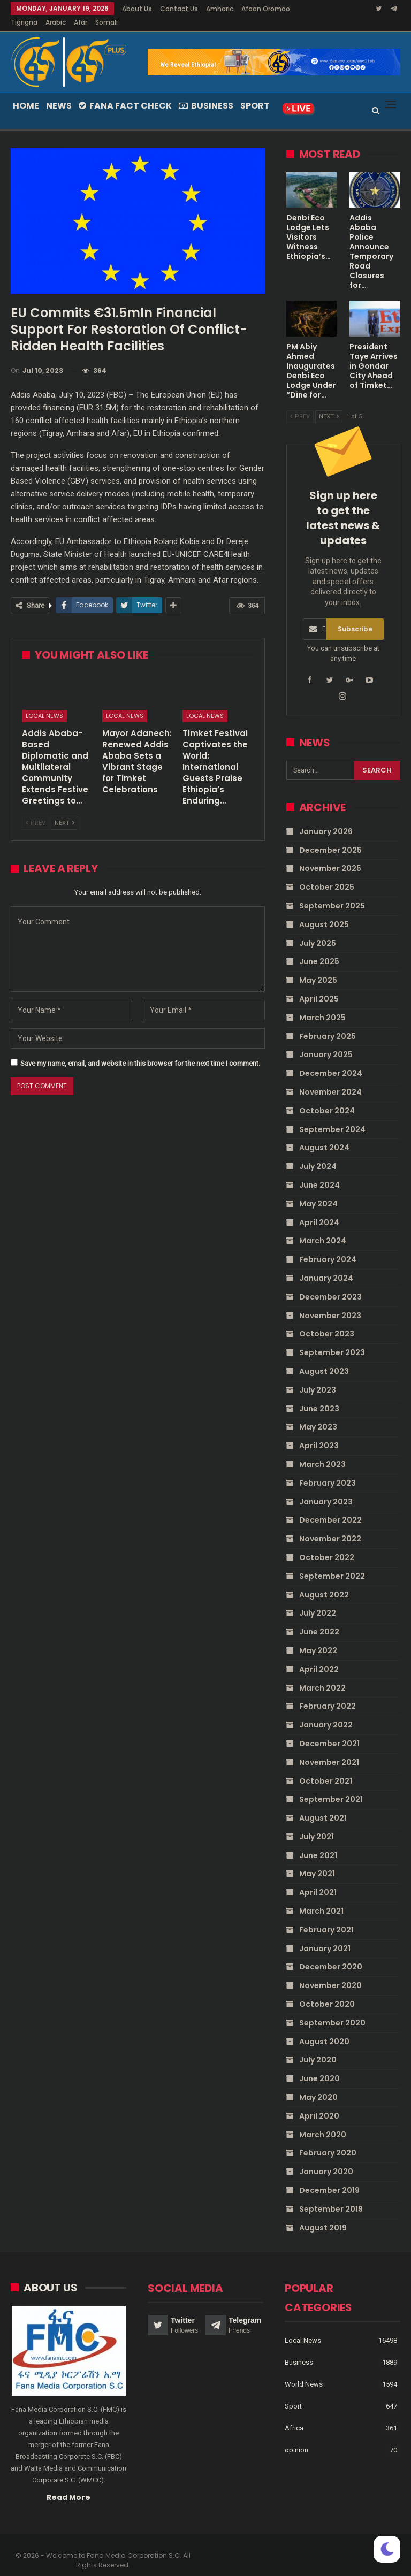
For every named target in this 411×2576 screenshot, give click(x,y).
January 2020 (326, 2158)
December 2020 (330, 1953)
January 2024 (326, 1265)
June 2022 (319, 1619)
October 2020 (327, 1991)
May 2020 (318, 2084)
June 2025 (319, 948)
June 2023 (319, 1395)
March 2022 (322, 1675)
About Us (137, 8)
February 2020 (327, 2140)
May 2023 (318, 1414)
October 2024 (327, 1097)
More (252, 8)
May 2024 (318, 1191)
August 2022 (324, 1582)
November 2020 (330, 1972)
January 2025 (326, 1041)
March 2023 (322, 1451)
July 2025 (317, 930)
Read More (68, 2484)
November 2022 (330, 1525)
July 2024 (318, 1153)
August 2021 (323, 1805)
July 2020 (318, 2047)
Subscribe (355, 616)
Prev (35, 810)
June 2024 (319, 1172)
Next (64, 810)
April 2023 (319, 1432)
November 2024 (330, 1079)
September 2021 (331, 1786)
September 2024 (332, 1116)
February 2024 (327, 1246)
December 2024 (330, 1060)
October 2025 (326, 874)
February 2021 (326, 1917)
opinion (296, 2437)
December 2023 (330, 1284)
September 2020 (332, 2010)
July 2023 (317, 1377)
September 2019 (331, 2196)
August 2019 (323, 2215)
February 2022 (327, 1693)
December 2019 (329, 2177)
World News (304, 2371)
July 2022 (317, 1600)
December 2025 (330, 837)
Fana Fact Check (125, 93)
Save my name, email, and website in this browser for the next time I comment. (140, 1050)
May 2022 (318, 1637)
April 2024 (319, 1209)
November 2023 (330, 1302)
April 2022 (319, 1656)
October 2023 (326, 1321)
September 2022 (332, 1563)
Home (26, 93)
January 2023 (326, 1489)
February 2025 (327, 1023)
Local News (44, 703)
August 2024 (324, 1134)
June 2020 (319, 2065)
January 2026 (326, 818)
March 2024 (322, 1227)
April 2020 (319, 2103)
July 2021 (316, 1823)
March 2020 (322, 2121)
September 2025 (332, 893)
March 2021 (321, 1898)
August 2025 (324, 911)
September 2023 (332, 1339)
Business (206, 93)
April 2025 (319, 986)
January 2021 (325, 1935)
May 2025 (318, 967)
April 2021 (318, 1879)
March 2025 (322, 1004)
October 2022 (326, 1544)
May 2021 (317, 1860)
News (59, 93)
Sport (255, 93)
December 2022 (330, 1507)
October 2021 (325, 1768)
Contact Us (179, 8)
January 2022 (326, 1712)
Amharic (219, 8)
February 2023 (327, 1470)
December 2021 (329, 1730)
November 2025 (330, 855)
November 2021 (329, 1749)
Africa (294, 2415)
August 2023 (324, 1358)
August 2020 (324, 2028)
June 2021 (318, 1842)
